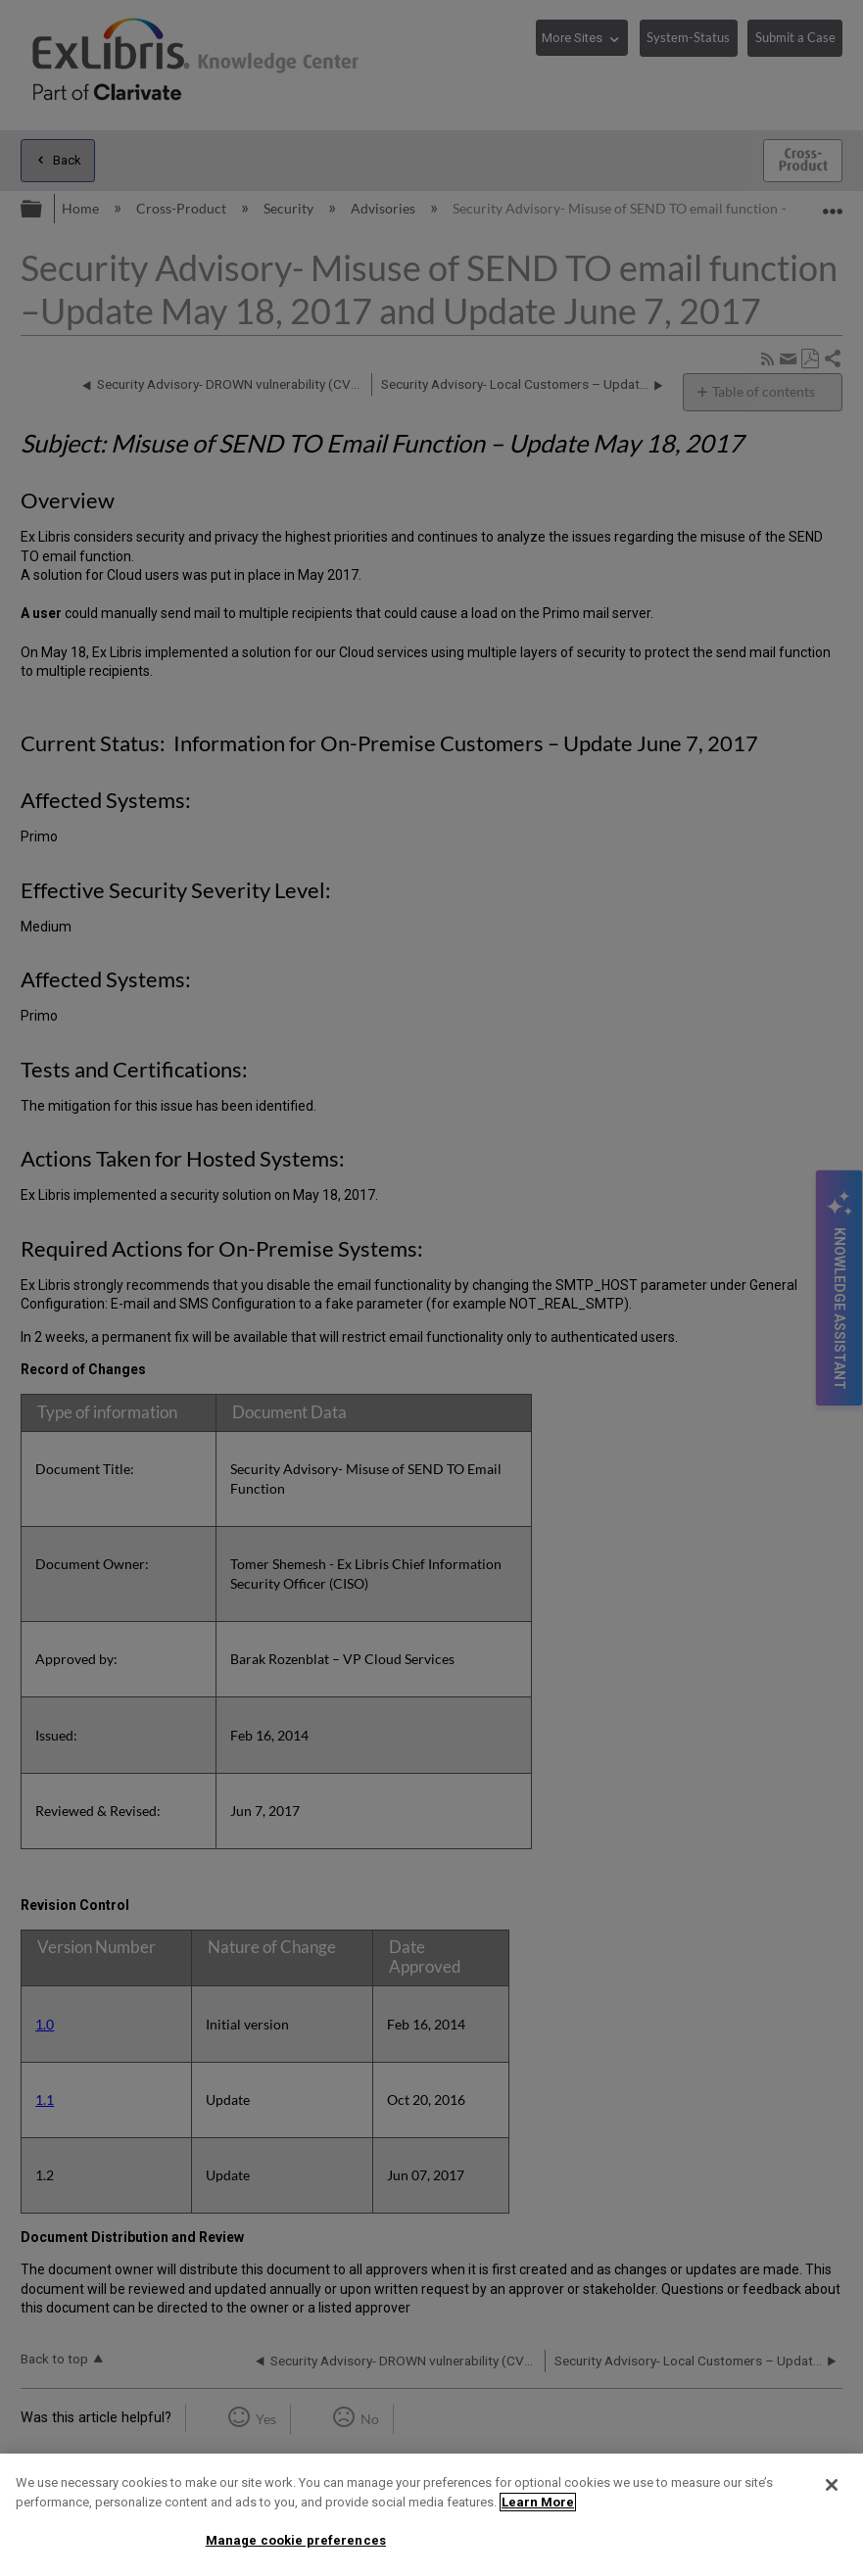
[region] (431, 2515)
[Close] (831, 2484)
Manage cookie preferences (296, 2540)
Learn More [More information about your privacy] (538, 2502)
